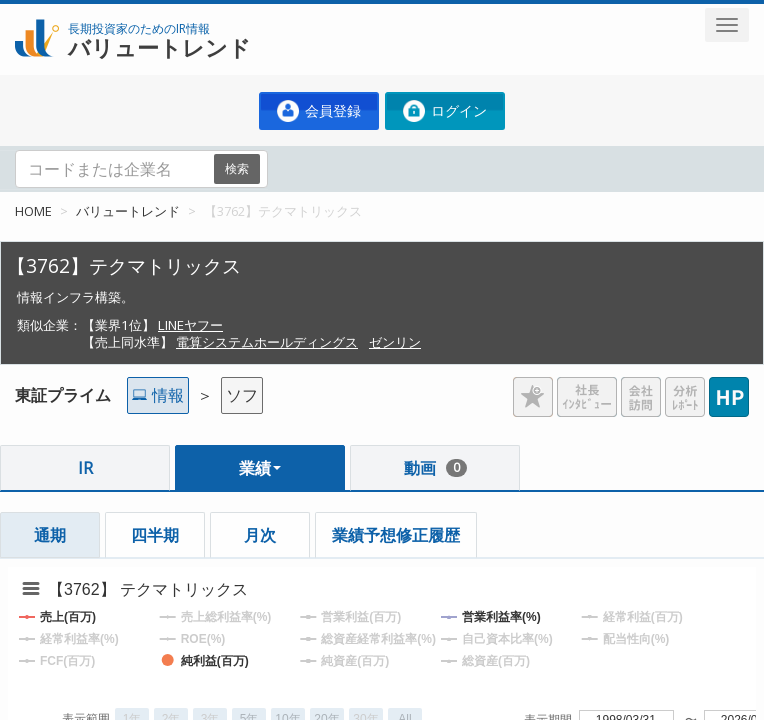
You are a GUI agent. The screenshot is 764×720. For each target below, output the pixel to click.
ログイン (445, 111)
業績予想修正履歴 (396, 535)
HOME (33, 211)
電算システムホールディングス (267, 342)
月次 (260, 535)
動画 (435, 468)
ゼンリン (395, 342)
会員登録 (319, 111)
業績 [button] (260, 468)
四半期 (155, 535)
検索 (237, 168)
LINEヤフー (190, 325)
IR (85, 468)
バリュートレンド (128, 211)
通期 (50, 535)
